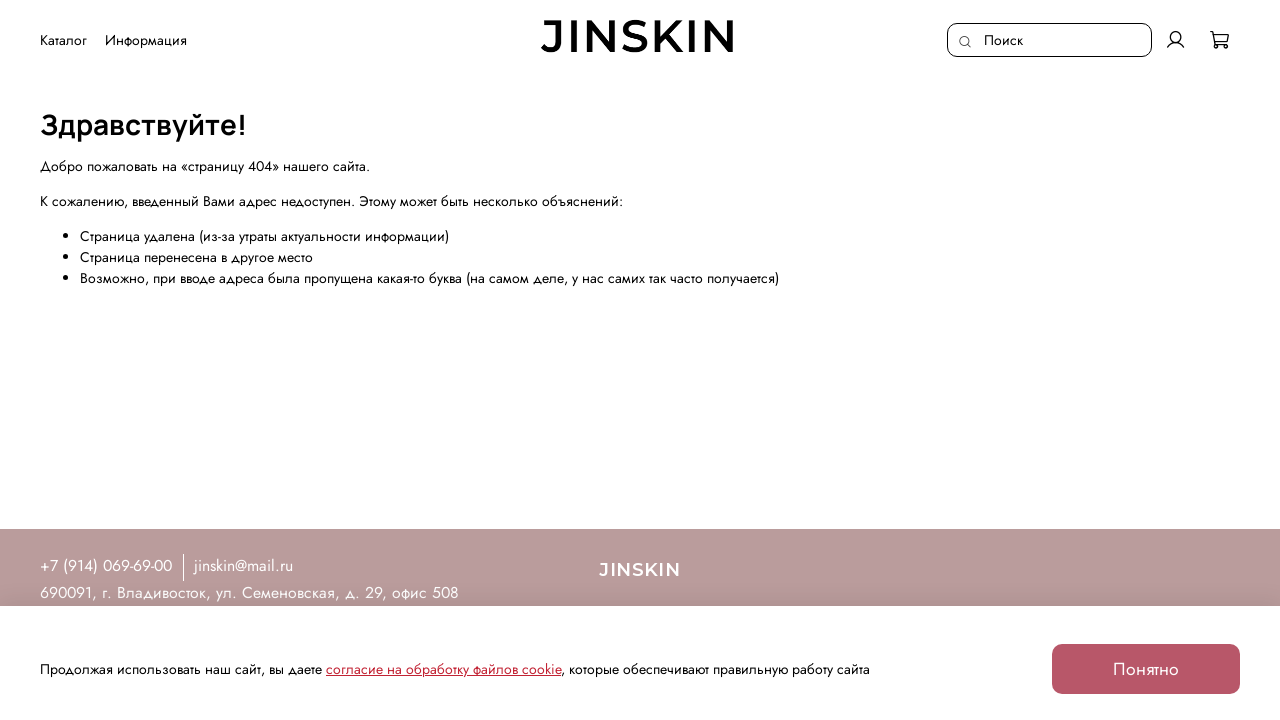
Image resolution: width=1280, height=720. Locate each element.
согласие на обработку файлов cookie (443, 669)
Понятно (1146, 669)
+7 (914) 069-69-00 (106, 565)
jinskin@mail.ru (243, 565)
